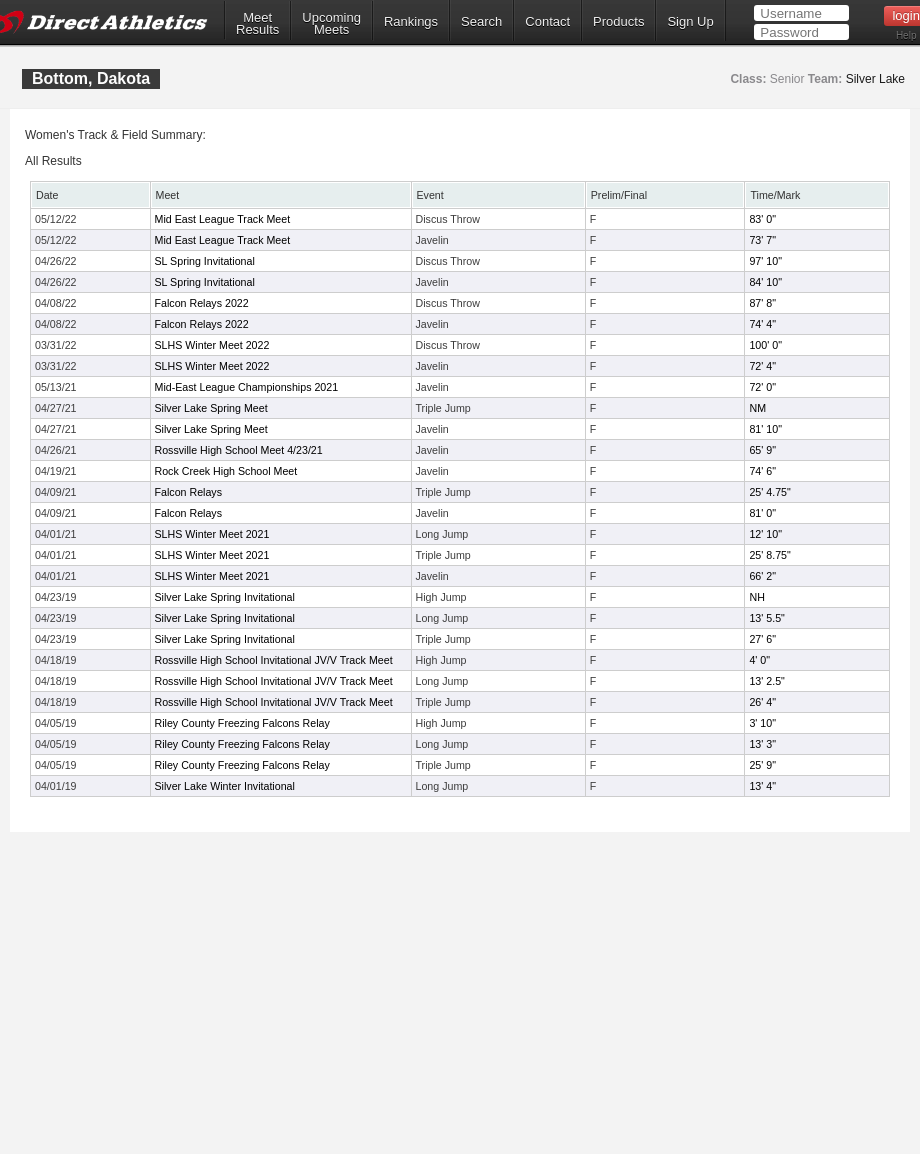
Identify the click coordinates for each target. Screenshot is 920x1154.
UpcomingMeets (331, 24)
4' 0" (759, 660)
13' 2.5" (766, 681)
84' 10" (765, 282)
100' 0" (765, 345)
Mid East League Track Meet (223, 219)
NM (757, 408)
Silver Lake (875, 79)
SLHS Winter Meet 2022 (212, 345)
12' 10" (765, 534)
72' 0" (762, 387)
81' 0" (762, 513)
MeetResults (257, 24)
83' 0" (762, 219)
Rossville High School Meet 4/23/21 (239, 450)
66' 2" (762, 576)
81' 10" (765, 429)
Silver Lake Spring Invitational (225, 597)
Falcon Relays (189, 492)
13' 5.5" (766, 618)
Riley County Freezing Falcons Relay (242, 723)
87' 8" (762, 303)
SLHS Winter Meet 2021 (212, 534)
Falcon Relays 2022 (202, 303)
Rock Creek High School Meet (226, 471)
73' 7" (762, 240)
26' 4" (762, 702)
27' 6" (762, 639)
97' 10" (765, 261)
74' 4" (762, 324)
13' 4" (762, 786)
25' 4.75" (769, 492)
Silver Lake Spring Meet (211, 408)
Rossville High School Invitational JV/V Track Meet (274, 660)
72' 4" (762, 366)
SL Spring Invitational (205, 261)
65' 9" (762, 450)
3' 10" (762, 723)
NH (756, 597)
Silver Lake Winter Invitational (225, 786)
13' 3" (762, 744)
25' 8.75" (769, 555)
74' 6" (762, 471)
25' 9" (762, 765)
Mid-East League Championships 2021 (247, 387)
